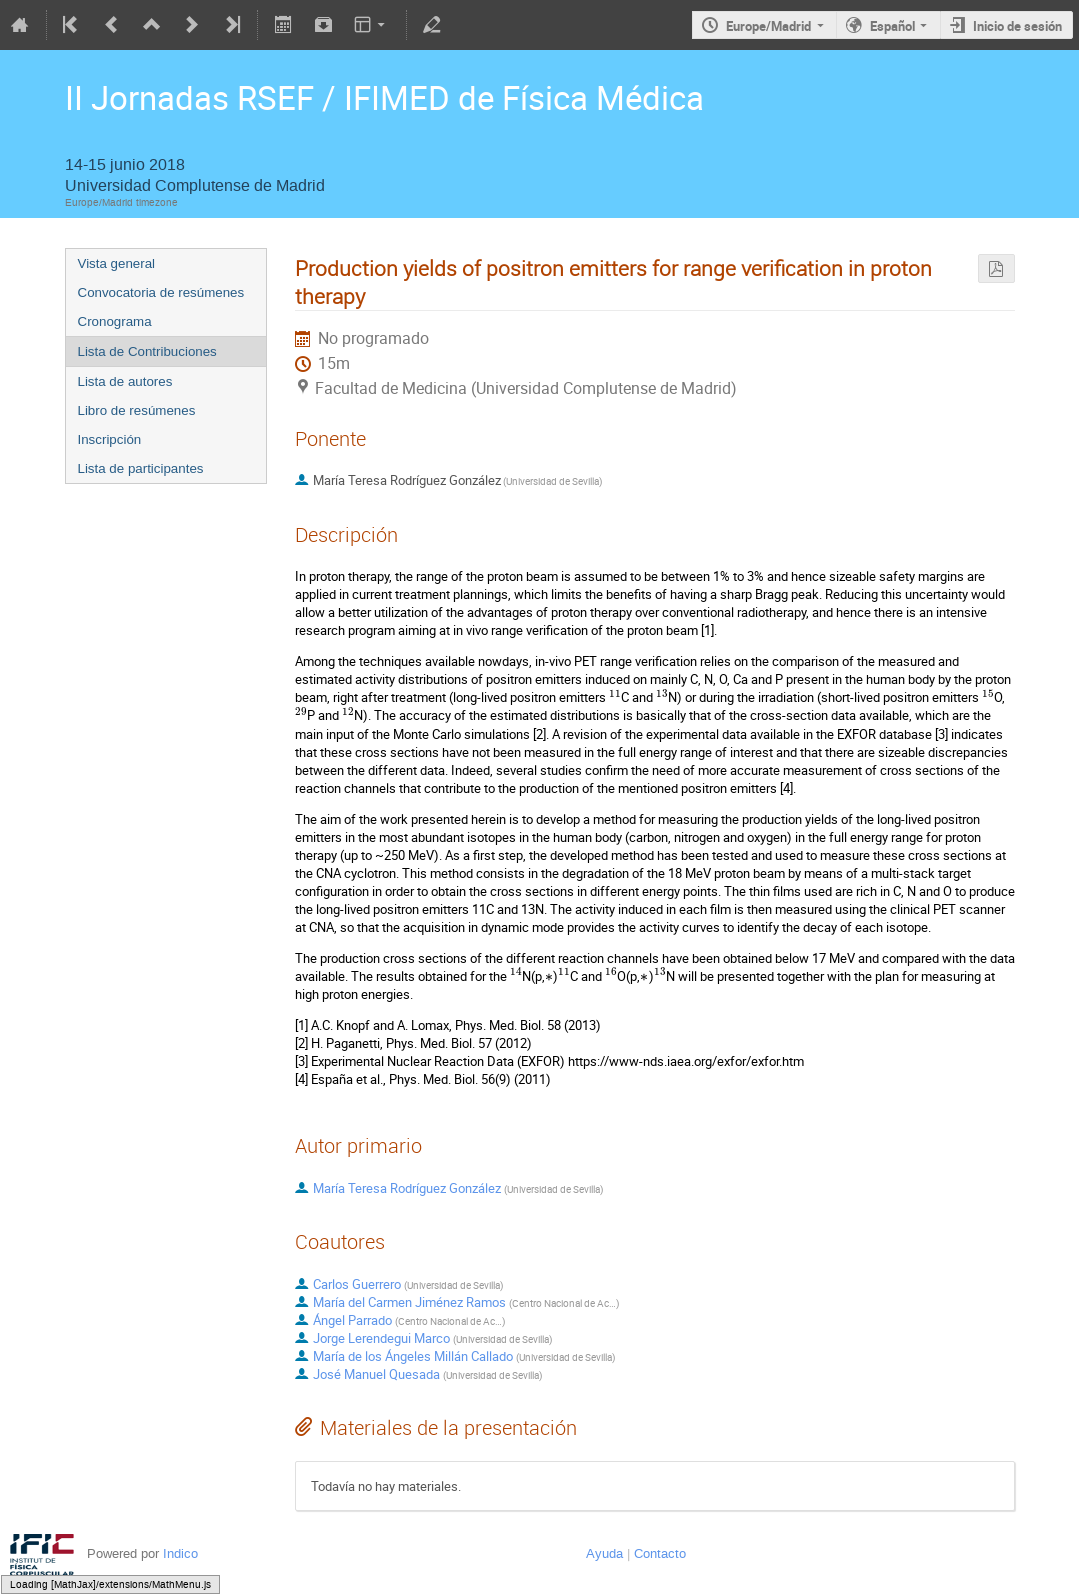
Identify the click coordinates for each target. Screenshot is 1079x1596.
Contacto (660, 1553)
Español (892, 26)
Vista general (117, 263)
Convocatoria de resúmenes (161, 292)
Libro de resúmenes (137, 410)
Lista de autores (125, 381)
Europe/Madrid (768, 26)
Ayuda (604, 1553)
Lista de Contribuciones (147, 351)
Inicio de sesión (1017, 26)
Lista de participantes (141, 468)
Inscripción (110, 439)
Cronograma (115, 321)
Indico (180, 1553)
